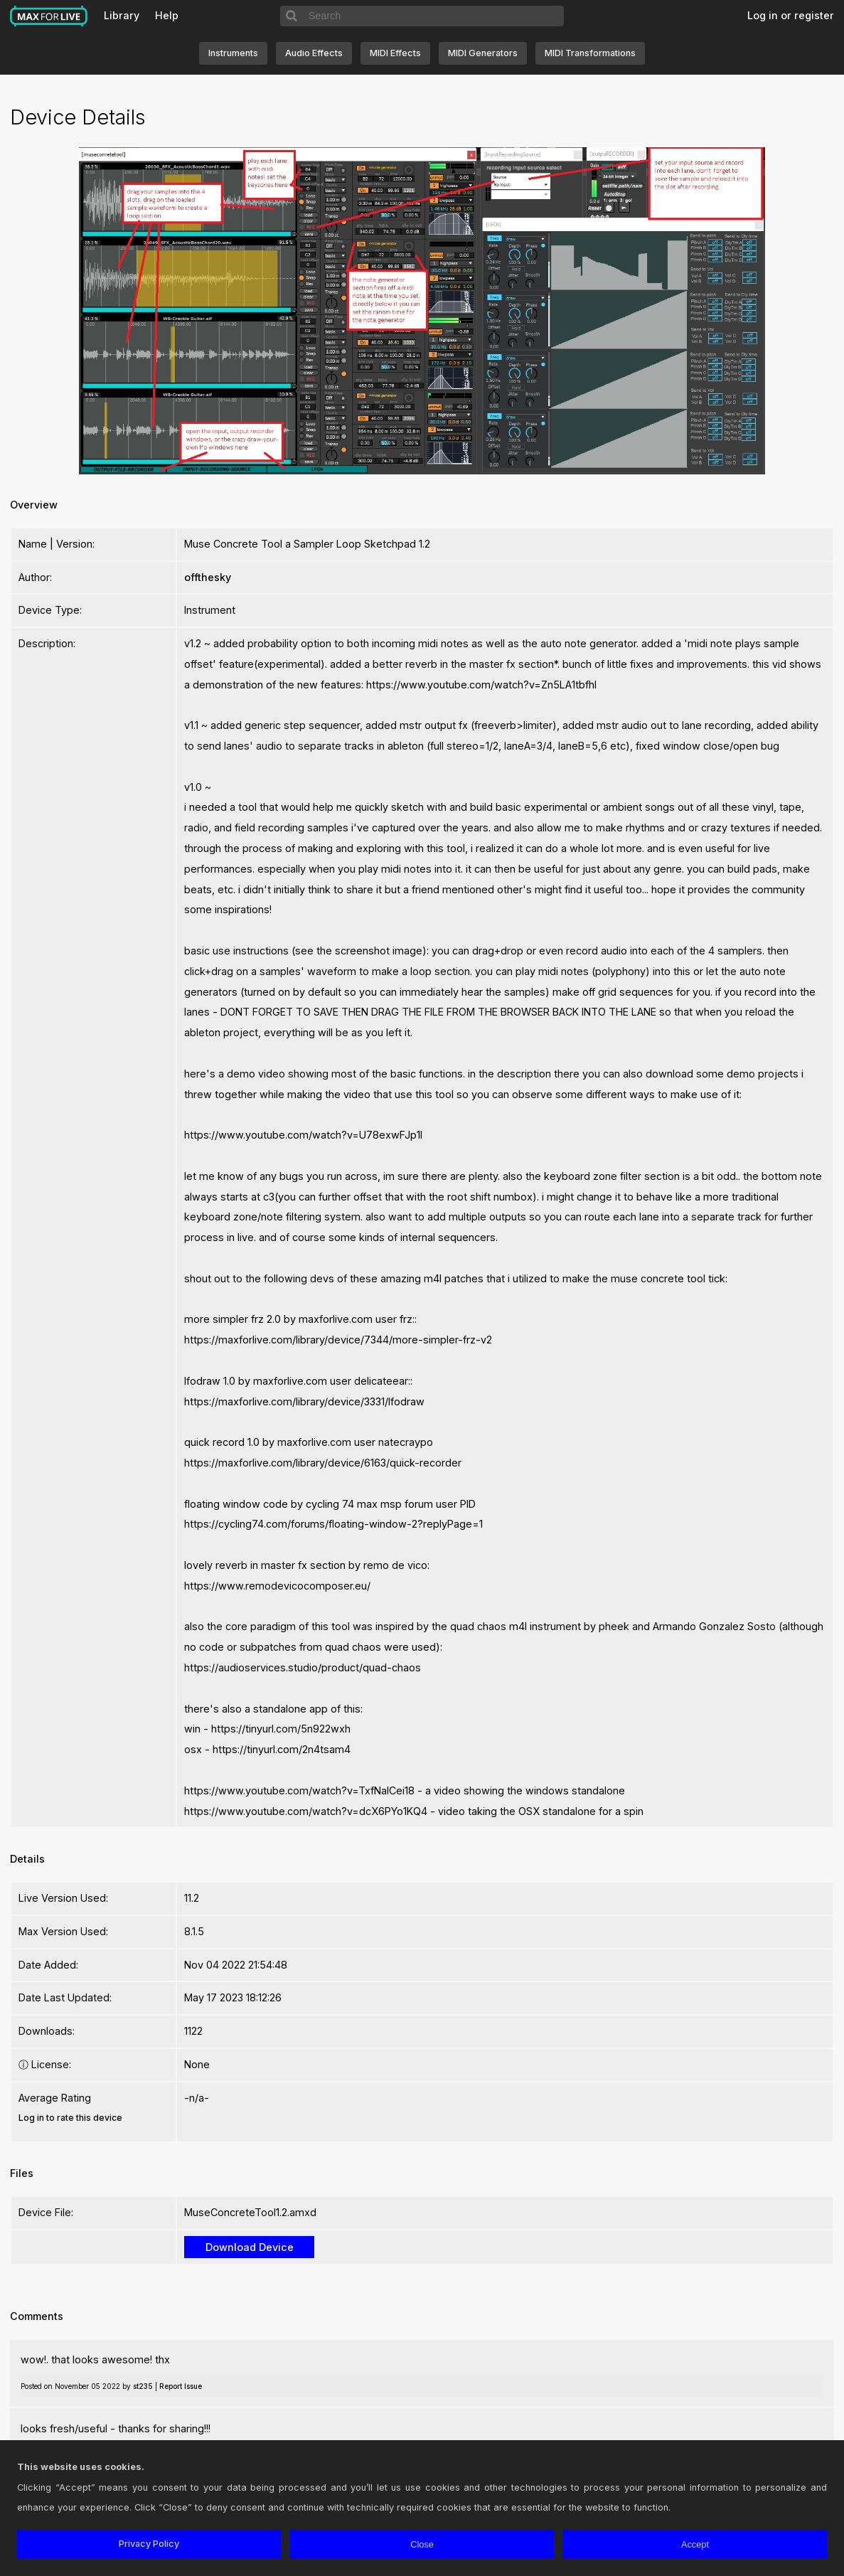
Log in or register (790, 15)
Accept (695, 2544)
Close (422, 2544)
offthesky (207, 577)
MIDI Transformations (590, 53)
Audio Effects (314, 53)
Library (121, 15)
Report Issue (180, 2386)
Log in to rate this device (70, 2117)
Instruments (233, 53)
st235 (143, 2386)
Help (166, 15)
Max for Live (49, 16)
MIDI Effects (395, 53)
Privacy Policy (149, 2543)
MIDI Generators (483, 53)
